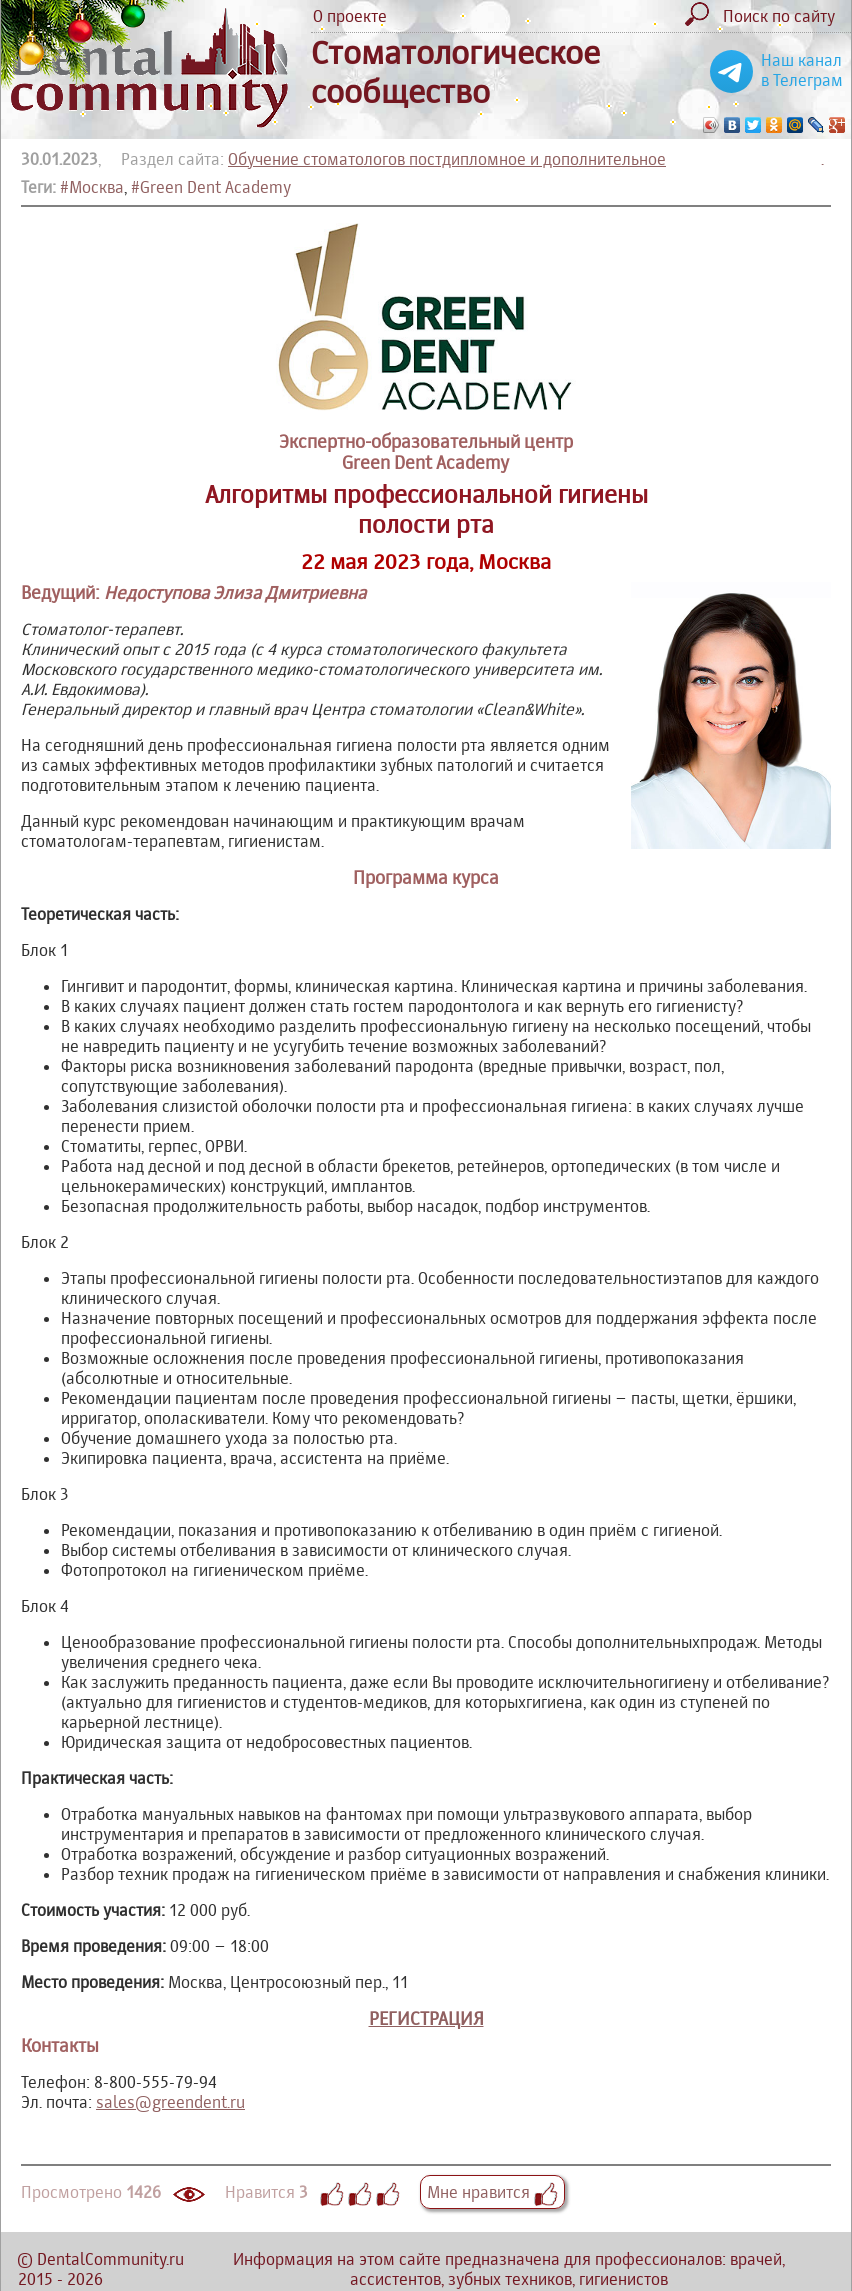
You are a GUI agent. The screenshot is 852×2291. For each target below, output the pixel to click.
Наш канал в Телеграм (802, 70)
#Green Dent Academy (211, 187)
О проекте (350, 16)
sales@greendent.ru (170, 2102)
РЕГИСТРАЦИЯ (426, 2018)
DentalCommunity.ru (110, 2259)
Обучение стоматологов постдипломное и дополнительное (447, 159)
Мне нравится (492, 2192)
